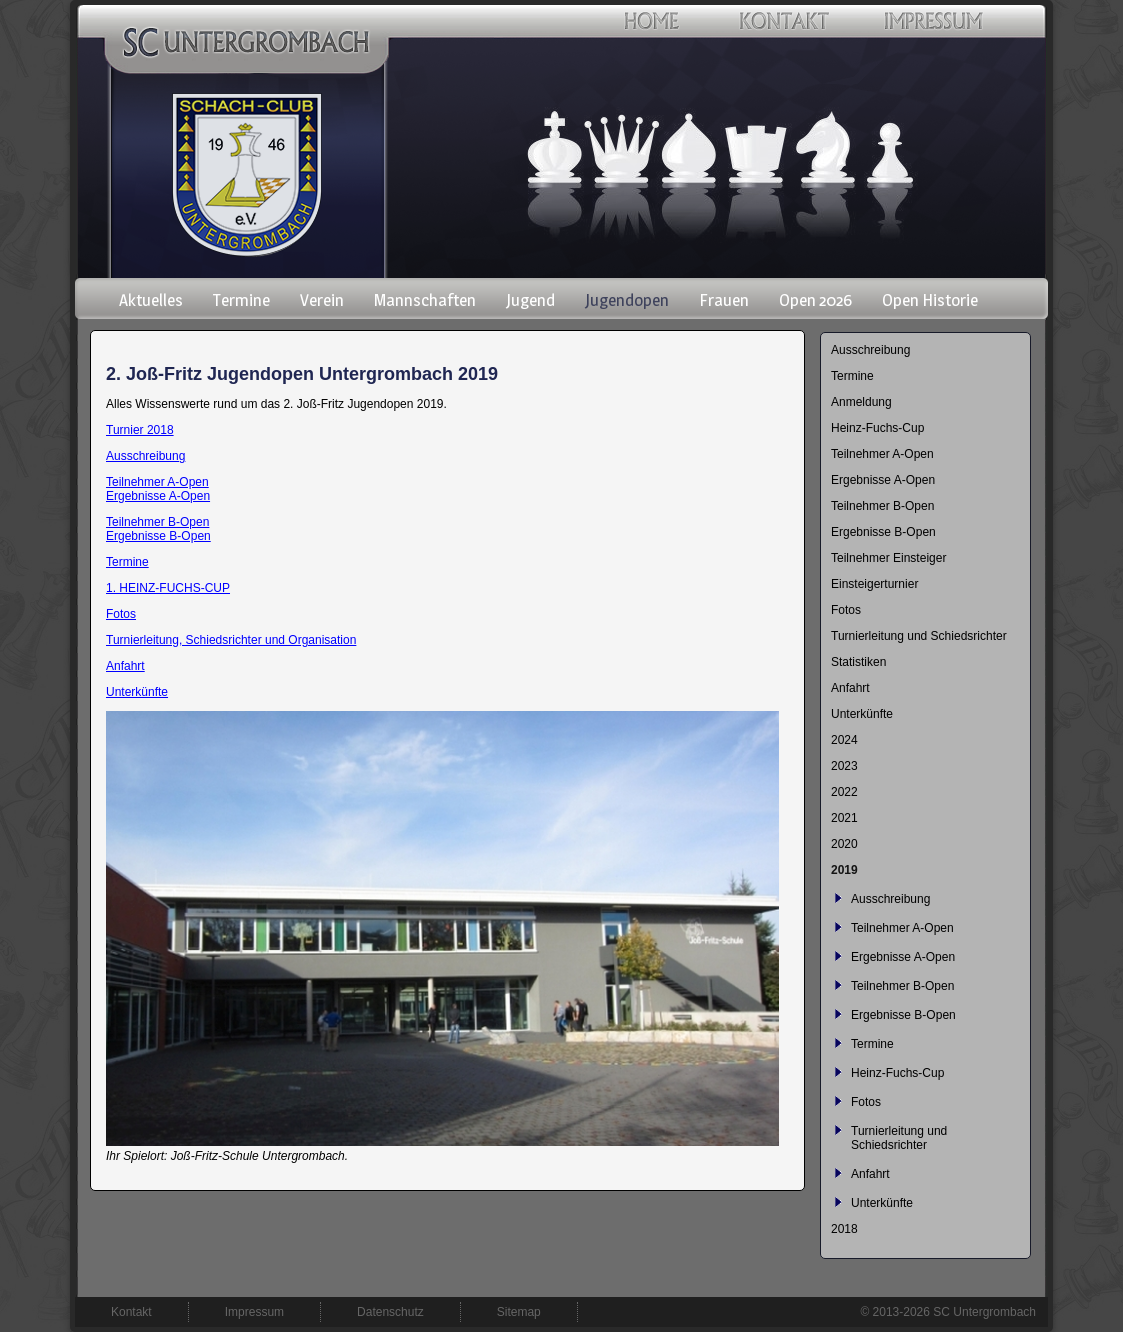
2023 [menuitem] (844, 766)
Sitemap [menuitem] (519, 1312)
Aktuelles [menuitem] (151, 300)
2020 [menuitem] (844, 844)
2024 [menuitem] (844, 740)
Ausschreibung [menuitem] (870, 350)
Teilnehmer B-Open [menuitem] (882, 506)
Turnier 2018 (140, 430)
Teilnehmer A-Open (157, 482)
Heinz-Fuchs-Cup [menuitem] (877, 428)
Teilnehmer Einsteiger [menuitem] (888, 558)
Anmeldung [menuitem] (861, 402)
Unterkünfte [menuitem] (862, 714)
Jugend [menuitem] (530, 300)
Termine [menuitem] (241, 300)
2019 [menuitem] (844, 870)
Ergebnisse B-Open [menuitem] (883, 532)
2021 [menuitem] (844, 818)
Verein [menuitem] (322, 300)
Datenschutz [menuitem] (390, 1312)
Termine (127, 562)
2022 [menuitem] (844, 792)
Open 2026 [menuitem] (815, 300)
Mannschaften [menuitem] (425, 300)
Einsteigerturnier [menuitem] (874, 584)
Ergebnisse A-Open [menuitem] (883, 480)
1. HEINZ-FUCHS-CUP (168, 588)
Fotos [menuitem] (846, 610)
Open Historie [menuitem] (930, 300)
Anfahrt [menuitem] (850, 688)
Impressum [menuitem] (254, 1312)
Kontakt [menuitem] (131, 1312)
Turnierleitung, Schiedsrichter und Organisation (231, 640)
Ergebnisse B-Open (158, 536)
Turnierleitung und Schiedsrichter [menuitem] (919, 636)
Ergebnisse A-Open (158, 496)
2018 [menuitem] (844, 1229)
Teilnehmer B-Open (157, 522)
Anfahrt (125, 666)
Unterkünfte (137, 692)
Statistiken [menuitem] (858, 662)
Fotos (121, 614)
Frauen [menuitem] (724, 300)
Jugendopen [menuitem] (627, 300)
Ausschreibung (145, 456)
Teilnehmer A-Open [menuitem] (882, 454)
